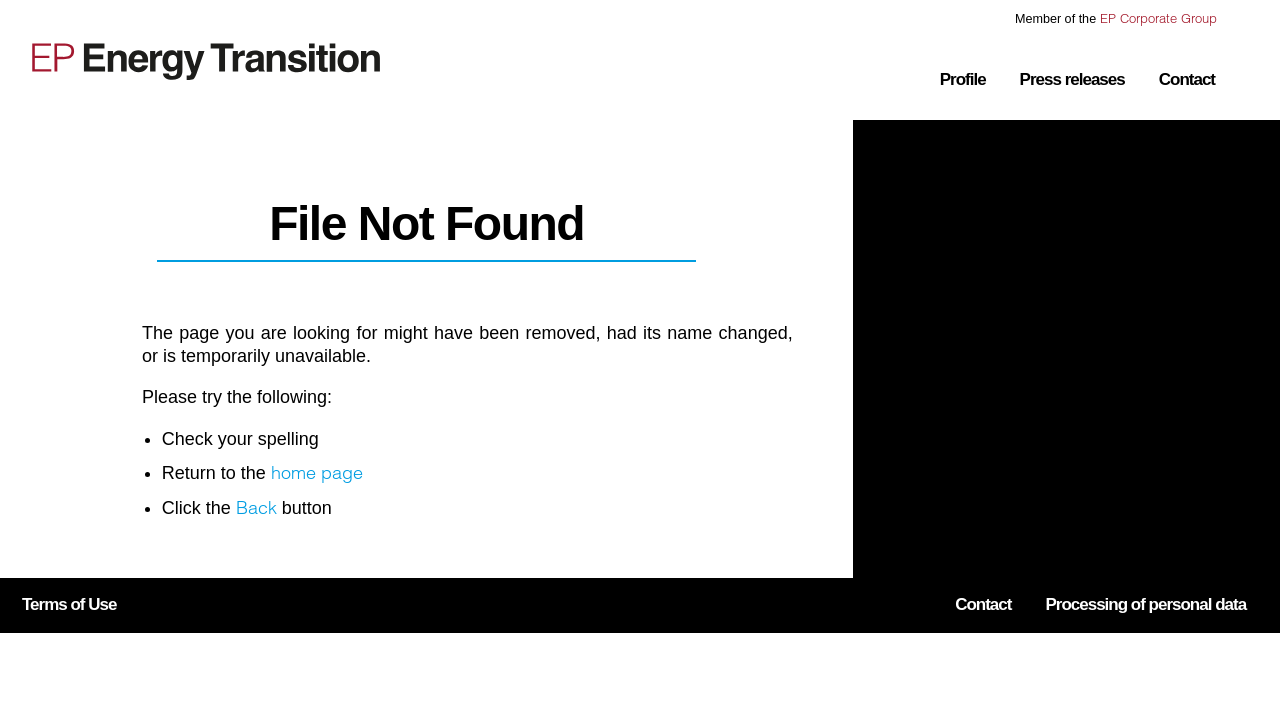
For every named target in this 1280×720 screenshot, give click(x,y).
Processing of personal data (1145, 604)
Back (256, 507)
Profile (963, 79)
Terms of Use (69, 604)
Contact (1187, 79)
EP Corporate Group (1158, 18)
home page (317, 472)
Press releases (1072, 79)
